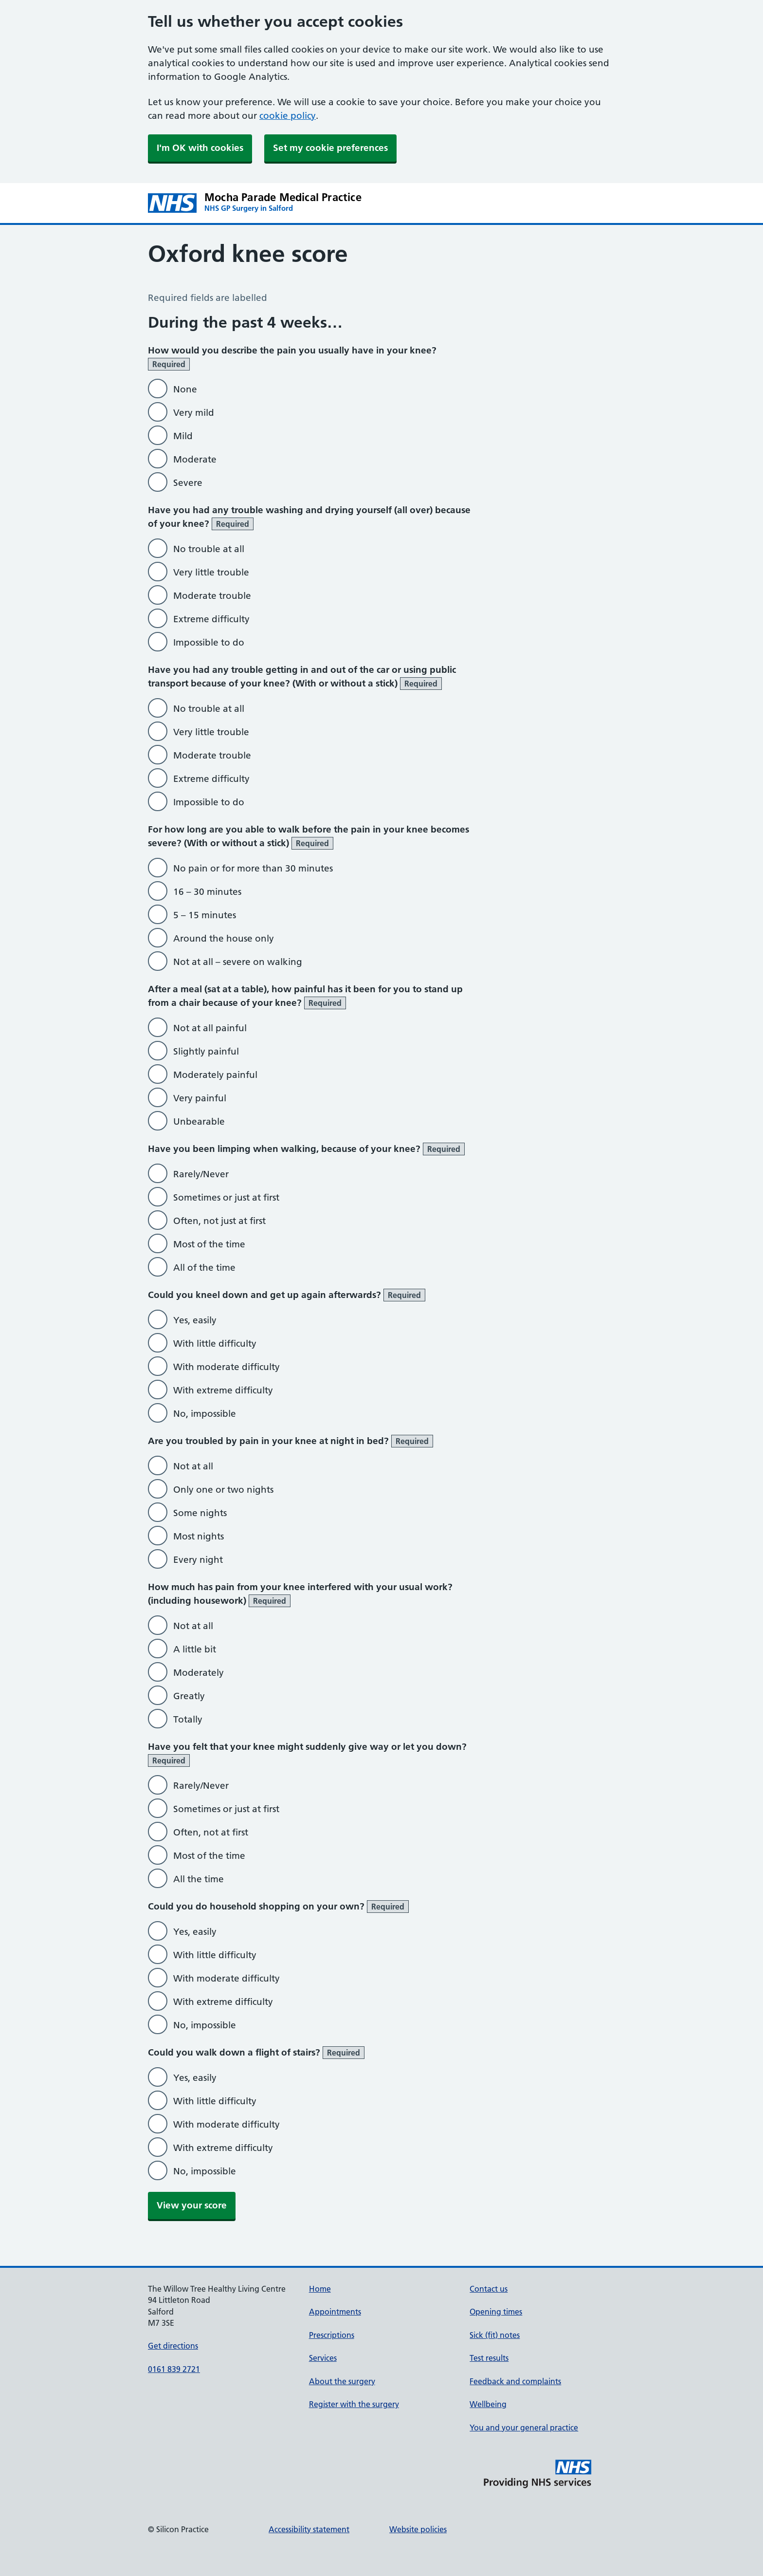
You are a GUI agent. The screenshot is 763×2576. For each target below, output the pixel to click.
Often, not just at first (219, 1220)
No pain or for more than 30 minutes (253, 868)
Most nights (198, 1536)
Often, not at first (210, 1832)
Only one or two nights (223, 1489)
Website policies (418, 2529)
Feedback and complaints (515, 2381)
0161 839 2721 (174, 2369)
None (185, 389)
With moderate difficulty (226, 1366)
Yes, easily (195, 1320)
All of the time (204, 1267)
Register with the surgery (354, 2404)
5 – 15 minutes (204, 915)
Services (323, 2358)
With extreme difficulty (223, 1390)
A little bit (194, 1649)
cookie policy (287, 115)
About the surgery (342, 2381)
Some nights (200, 1513)
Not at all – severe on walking (237, 961)
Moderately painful (215, 1074)
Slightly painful (206, 1051)
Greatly (189, 1696)
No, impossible (204, 1413)
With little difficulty (214, 1343)
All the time (198, 1879)
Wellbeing (488, 2404)
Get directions (173, 2346)
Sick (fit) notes (495, 2335)
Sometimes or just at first (226, 1197)
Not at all (193, 1466)
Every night (198, 1559)
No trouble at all (208, 549)
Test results (489, 2358)
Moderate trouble (212, 595)
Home (320, 2289)
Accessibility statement (309, 2529)
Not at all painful (210, 1028)
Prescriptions (331, 2335)
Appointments (335, 2312)
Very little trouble (211, 572)
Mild (183, 436)
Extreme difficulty (211, 619)
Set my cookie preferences (330, 147)
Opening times (496, 2312)
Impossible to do (208, 642)
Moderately (198, 1672)
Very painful (199, 1098)
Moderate (195, 459)
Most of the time (209, 1244)
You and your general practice (524, 2427)
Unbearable (199, 1121)
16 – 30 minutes (207, 891)
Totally (187, 1719)
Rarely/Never (201, 1174)
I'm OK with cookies (200, 147)
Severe (187, 482)
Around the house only (223, 938)
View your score (192, 2205)
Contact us (489, 2289)
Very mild (193, 412)
